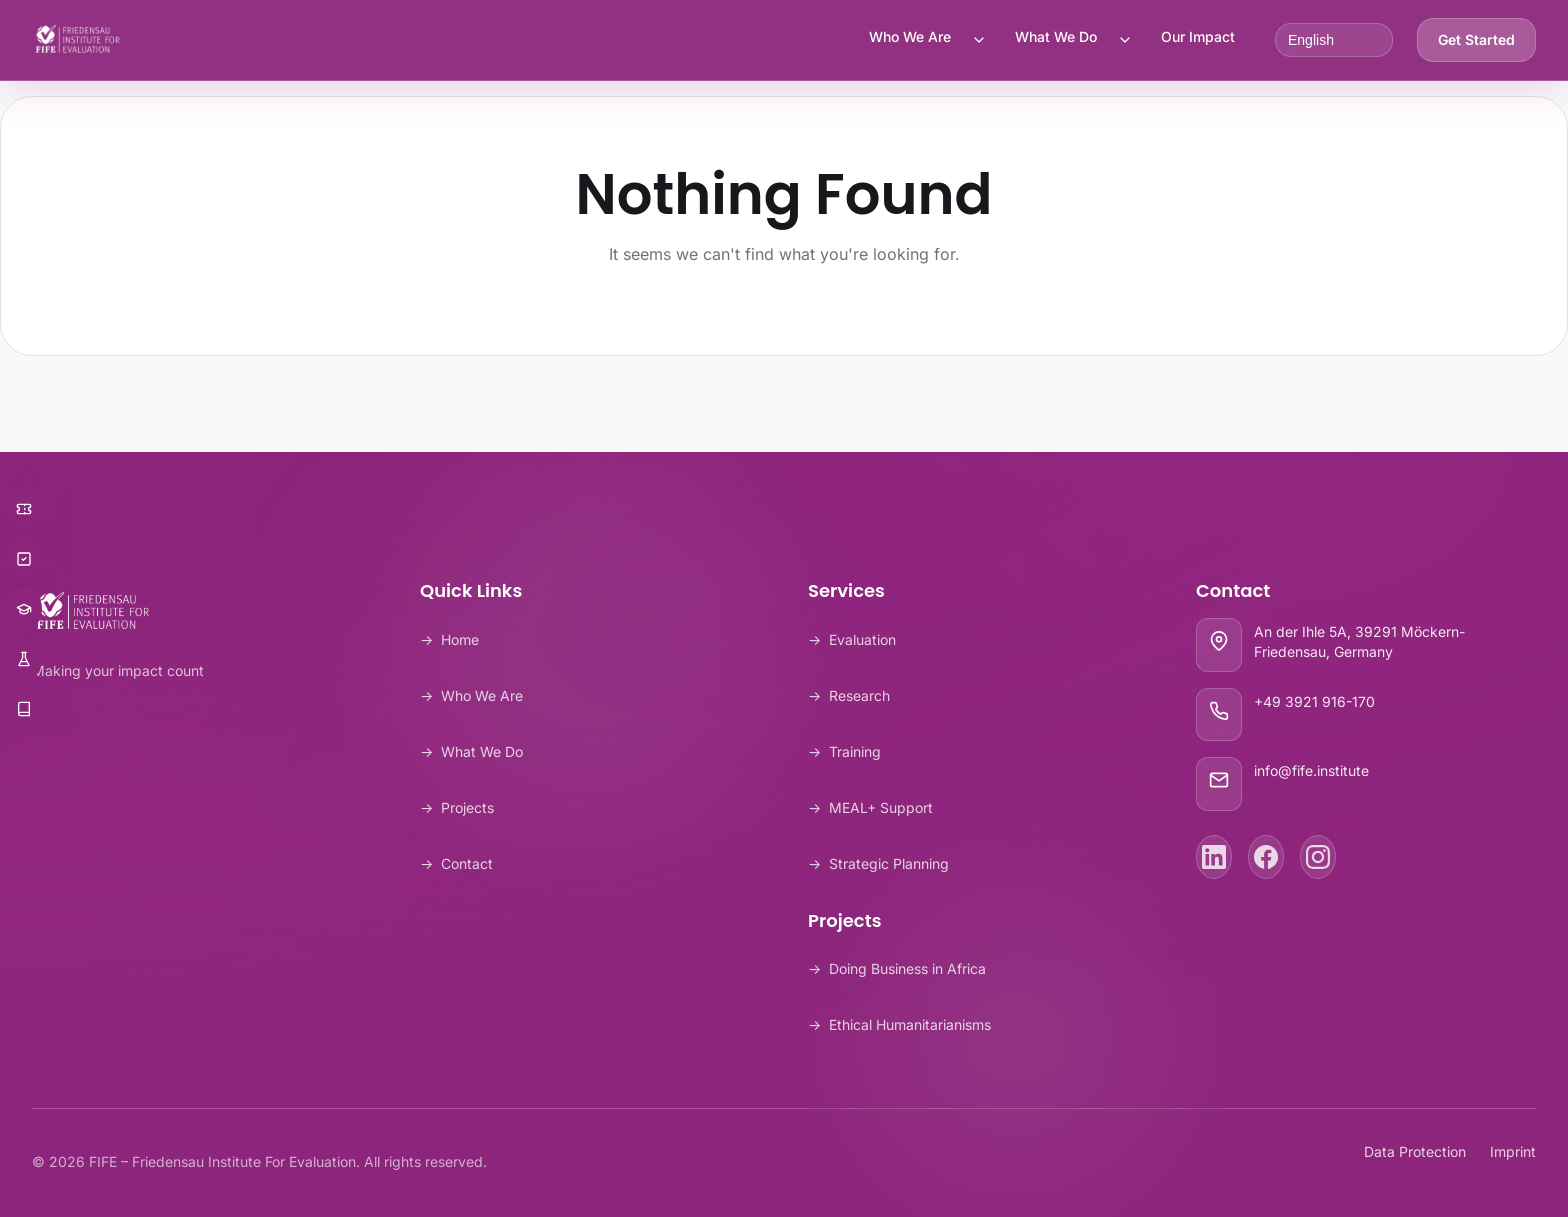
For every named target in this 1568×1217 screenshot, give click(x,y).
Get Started (1476, 39)
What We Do (1056, 36)
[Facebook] (1266, 857)
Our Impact (1198, 36)
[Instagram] (1318, 857)
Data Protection (1415, 1151)
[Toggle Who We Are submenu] (979, 40)
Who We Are (910, 36)
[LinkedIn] (1214, 857)
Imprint (1513, 1151)
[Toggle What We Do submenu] (1125, 40)
